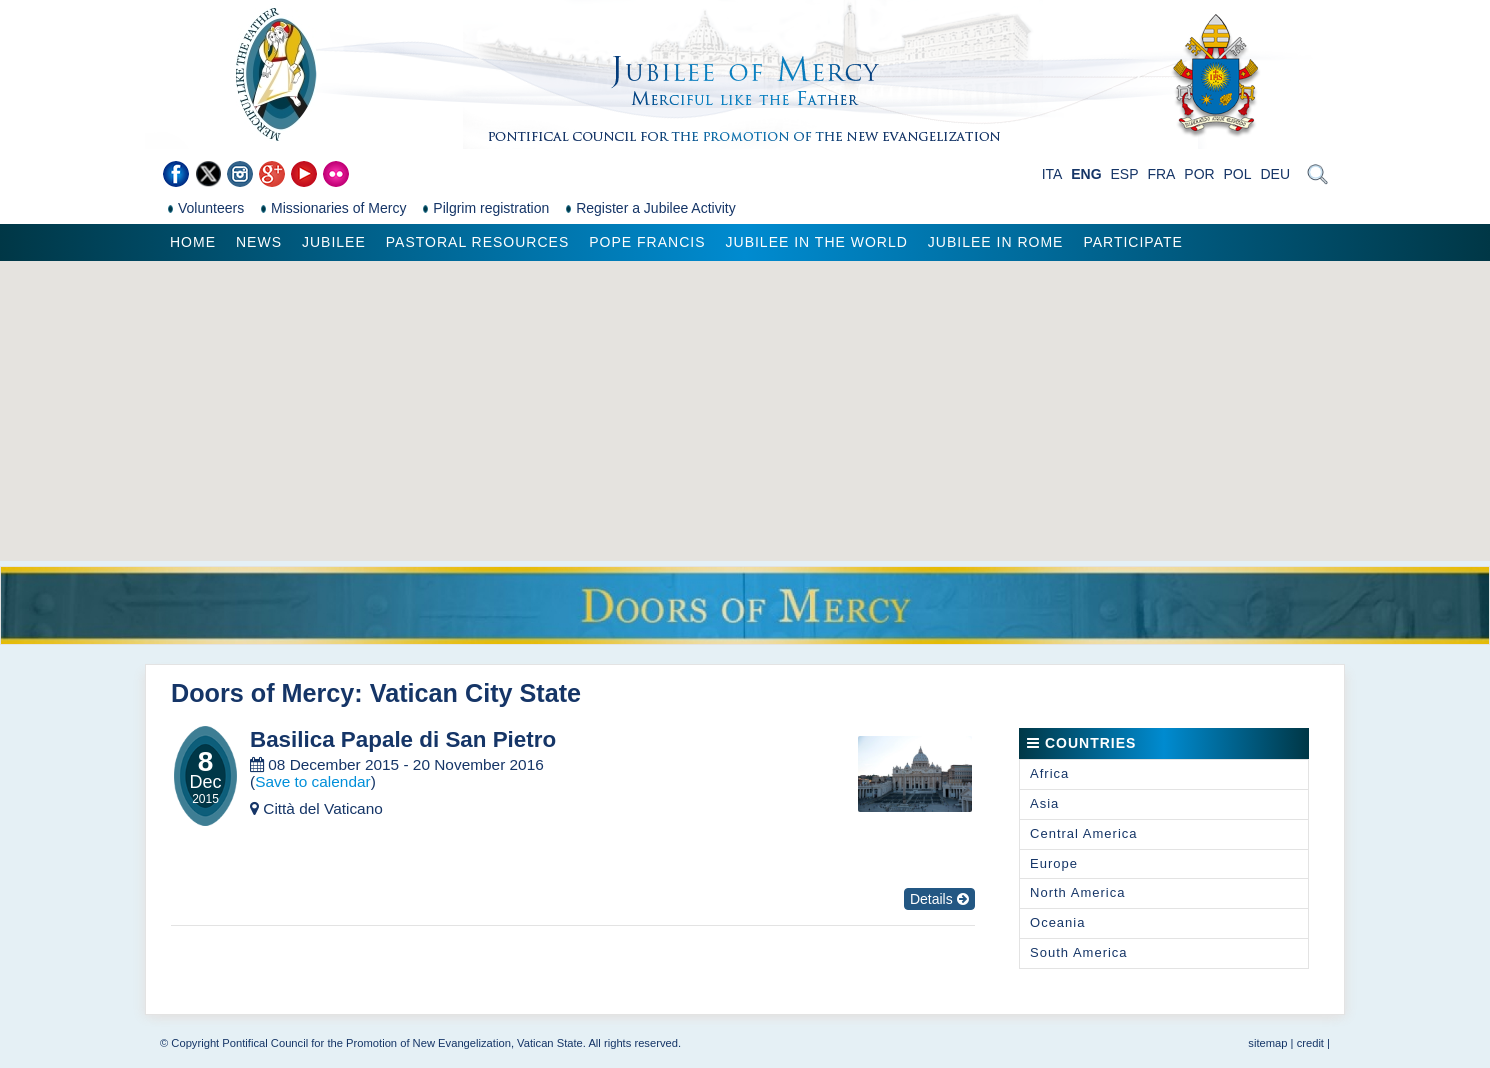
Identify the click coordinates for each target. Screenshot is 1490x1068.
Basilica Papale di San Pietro (403, 740)
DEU (1275, 174)
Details (939, 899)
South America (1079, 952)
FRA (1161, 174)
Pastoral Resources (477, 242)
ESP (1125, 174)
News (259, 242)
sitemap (1267, 1043)
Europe (1054, 863)
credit (1310, 1043)
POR (1199, 174)
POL (1238, 174)
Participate (1132, 242)
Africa (1049, 773)
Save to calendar (313, 781)
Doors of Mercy (262, 693)
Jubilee (334, 242)
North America (1077, 892)
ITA (1052, 174)
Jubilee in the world (817, 242)
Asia (1044, 803)
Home (193, 242)
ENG (1086, 174)
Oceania (1057, 922)
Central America (1083, 833)
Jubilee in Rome (996, 242)
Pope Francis (647, 242)
